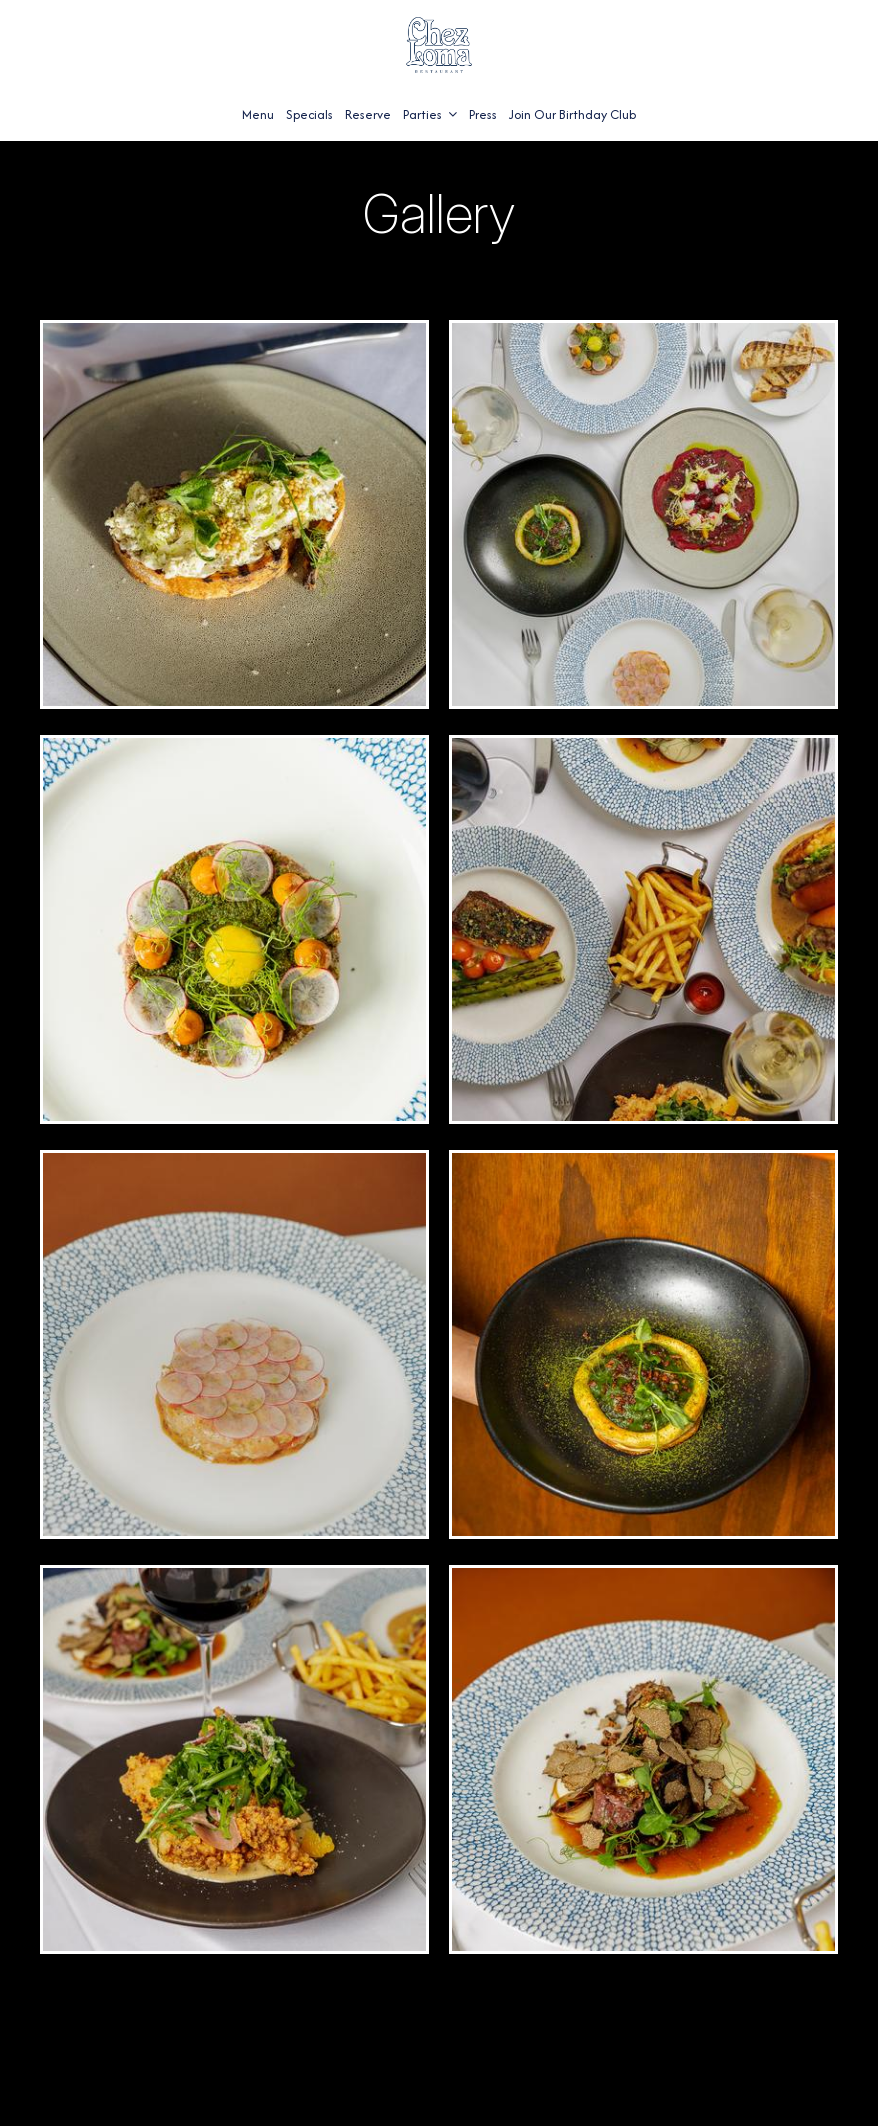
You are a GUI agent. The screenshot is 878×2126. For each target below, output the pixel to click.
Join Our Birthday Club (572, 114)
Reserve (368, 114)
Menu (258, 114)
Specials (309, 114)
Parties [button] (430, 114)
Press (483, 114)
